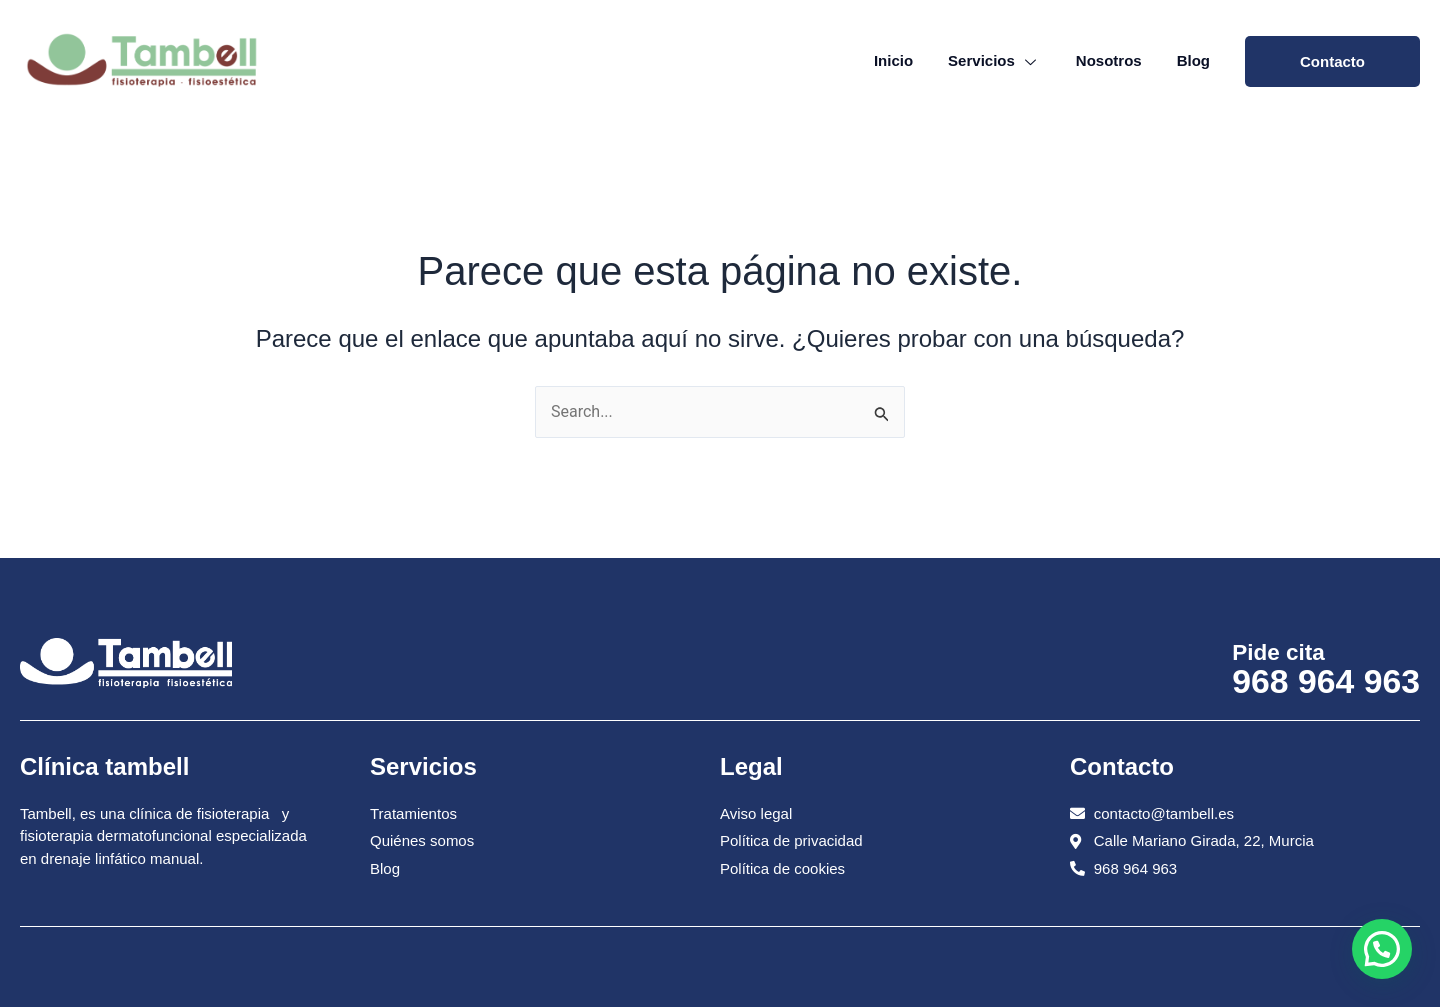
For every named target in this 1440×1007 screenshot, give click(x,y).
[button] (1382, 949)
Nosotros (1109, 60)
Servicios (994, 60)
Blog (1193, 60)
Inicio (893, 60)
